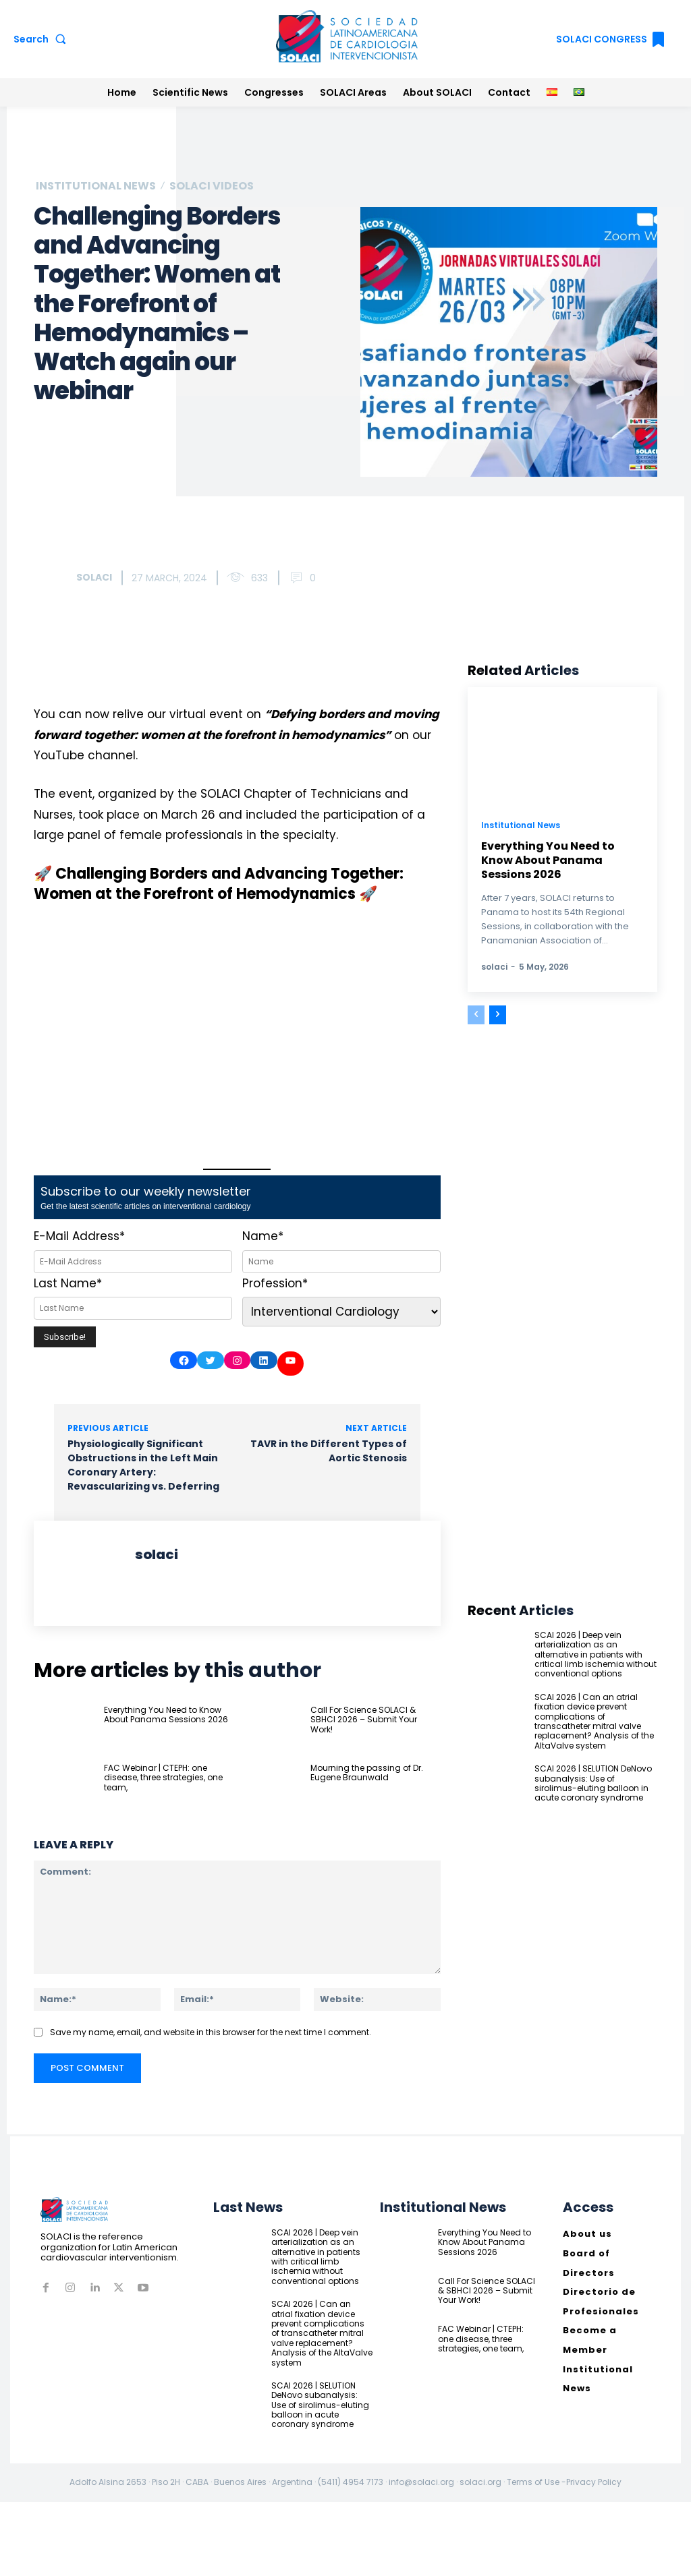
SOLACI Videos (211, 186)
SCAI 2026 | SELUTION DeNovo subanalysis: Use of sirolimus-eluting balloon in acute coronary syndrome (593, 1783)
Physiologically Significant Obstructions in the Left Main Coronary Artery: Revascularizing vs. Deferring (143, 1465)
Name (262, 1236)
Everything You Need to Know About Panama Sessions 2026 (166, 1714)
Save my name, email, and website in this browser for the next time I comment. (210, 2033)
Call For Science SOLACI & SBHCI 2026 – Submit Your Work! (363, 1719)
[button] (42, 39)
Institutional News (96, 186)
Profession (275, 1283)
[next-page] (497, 1014)
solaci (94, 577)
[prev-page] (476, 1014)
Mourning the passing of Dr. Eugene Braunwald (366, 1772)
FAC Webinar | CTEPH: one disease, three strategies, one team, (163, 1777)
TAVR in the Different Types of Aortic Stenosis (328, 1451)
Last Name (68, 1283)
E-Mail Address (79, 1236)
